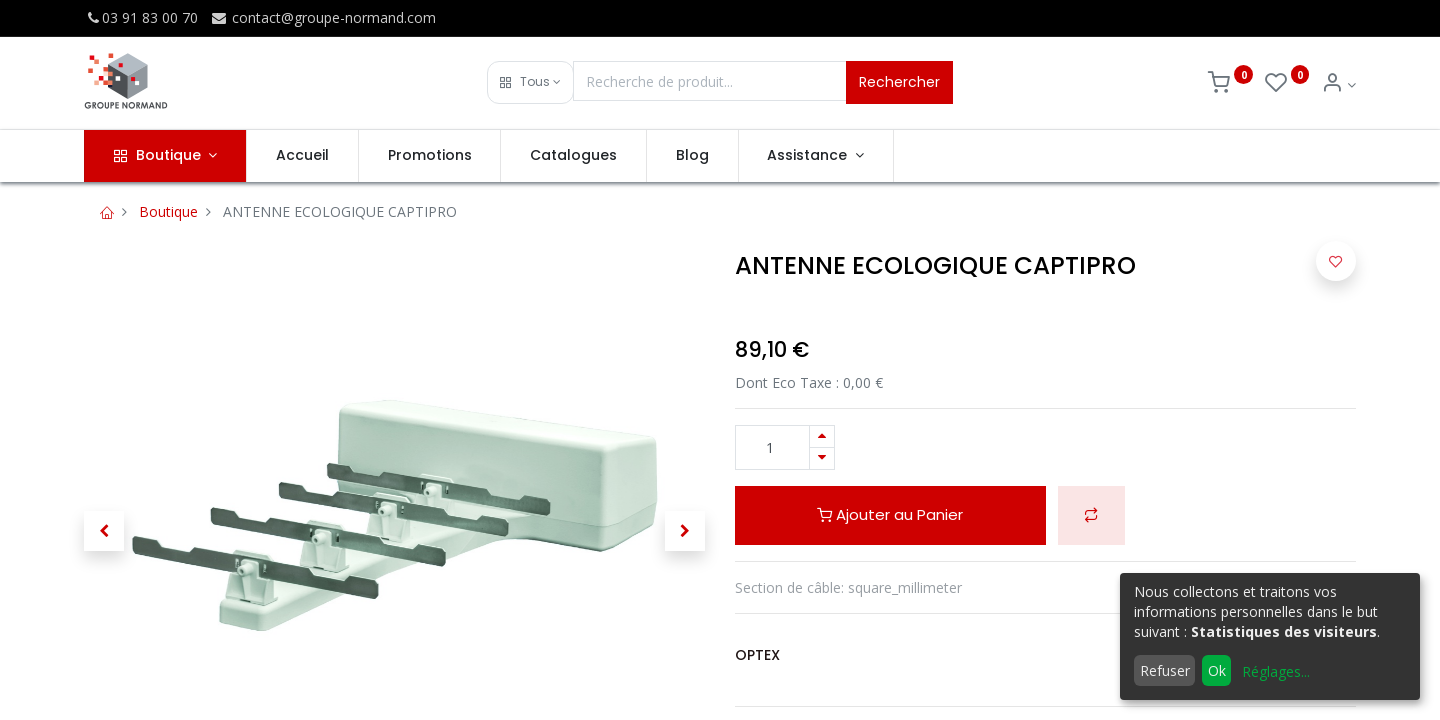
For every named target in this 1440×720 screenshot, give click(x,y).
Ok (1217, 670)
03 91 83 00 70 (141, 17)
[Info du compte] (1338, 84)
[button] (530, 82)
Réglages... (1276, 671)
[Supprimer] (822, 458)
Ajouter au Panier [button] (890, 514)
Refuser (1165, 670)
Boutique (168, 211)
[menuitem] (302, 156)
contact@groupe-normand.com (323, 17)
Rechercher (899, 82)
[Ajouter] (822, 436)
